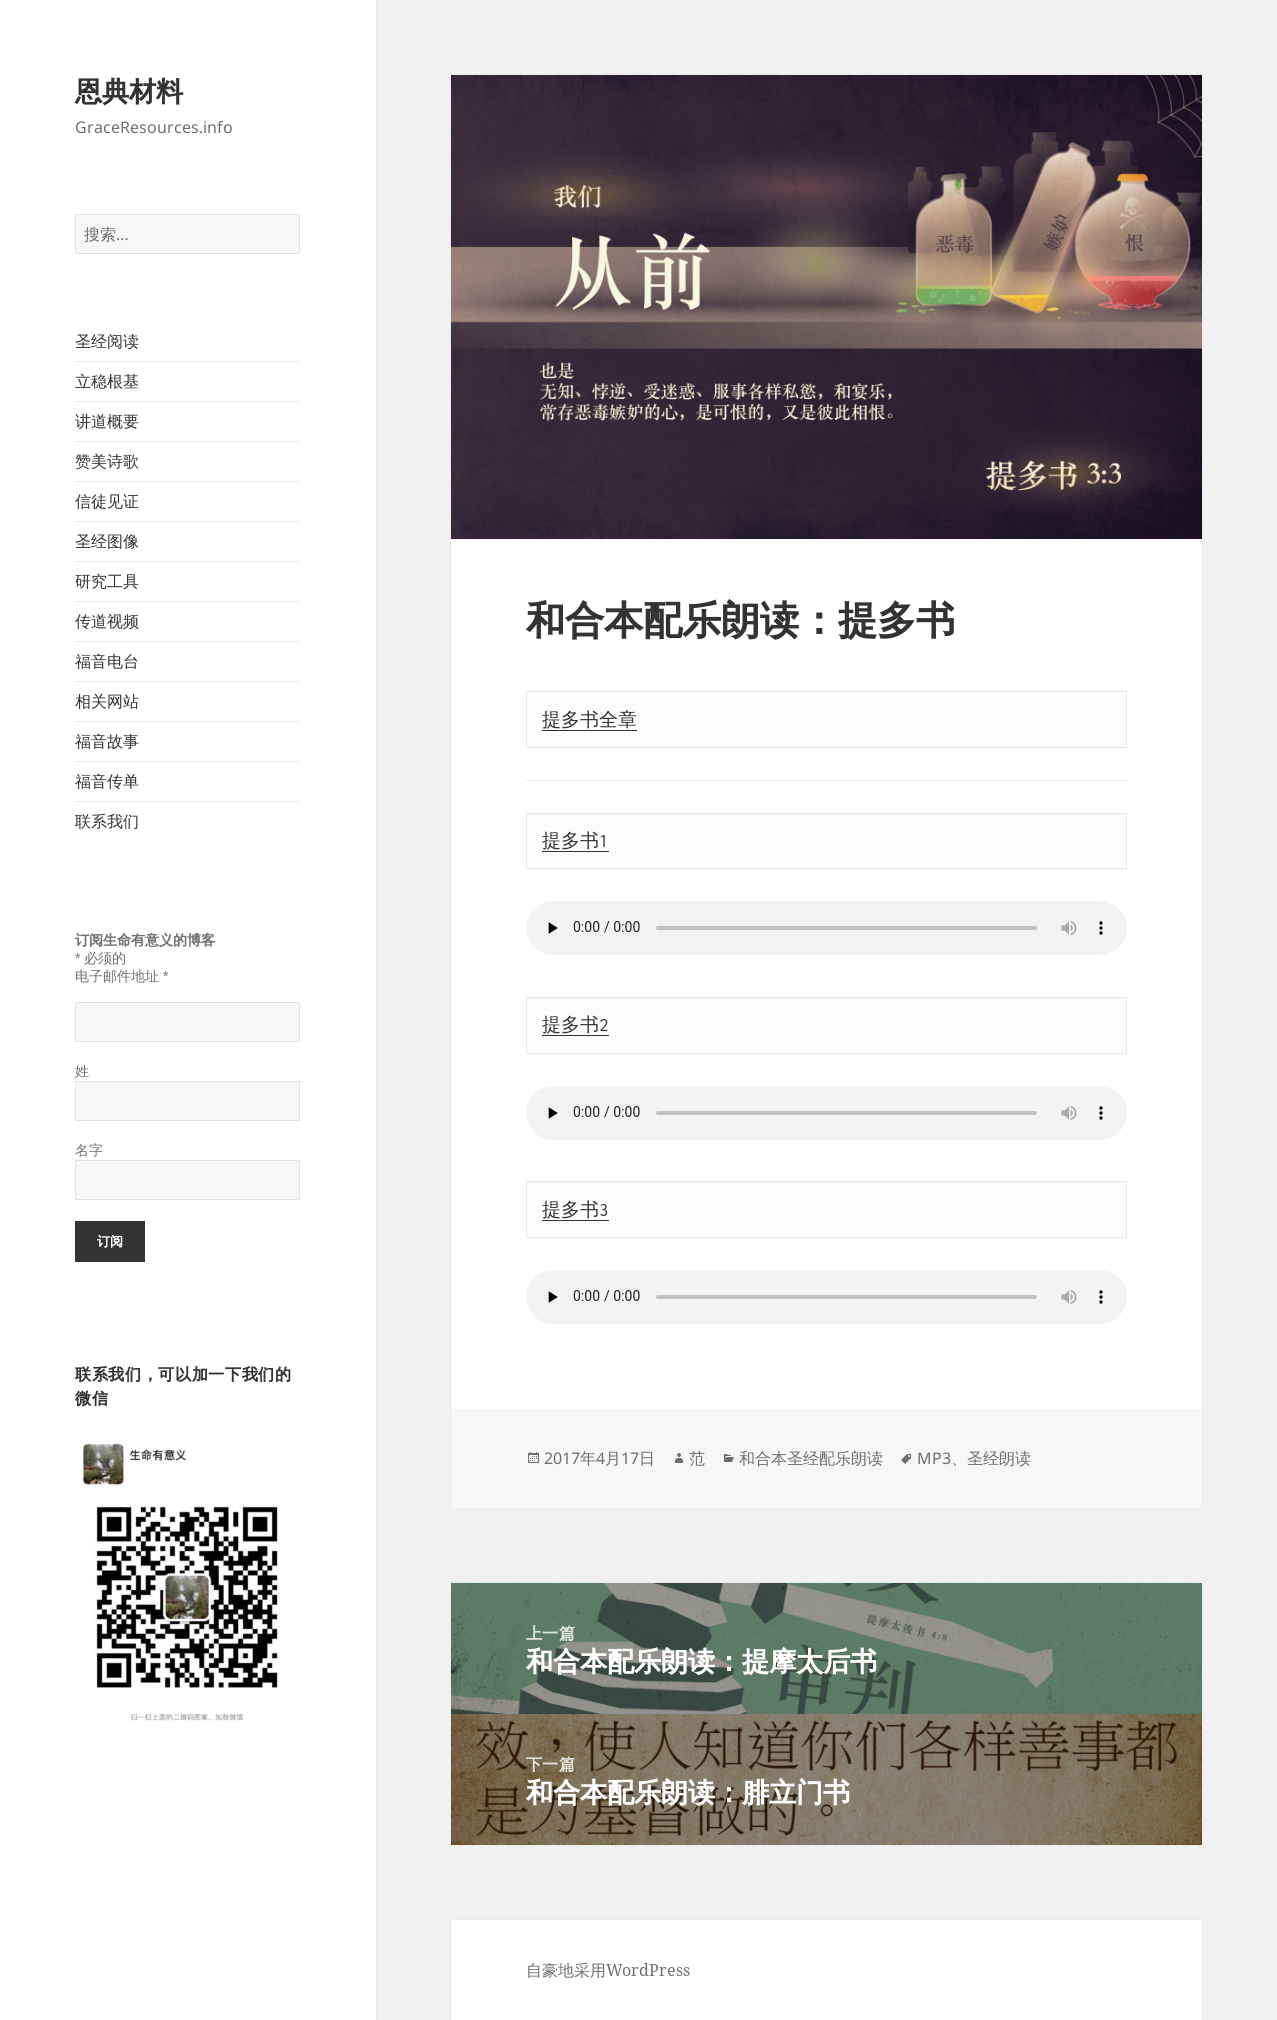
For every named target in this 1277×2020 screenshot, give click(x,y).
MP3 (934, 1458)
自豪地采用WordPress (608, 1970)
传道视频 (107, 621)
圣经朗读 (999, 1458)
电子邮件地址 (121, 976)
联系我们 (107, 821)
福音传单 (107, 781)
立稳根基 (107, 381)
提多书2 (575, 1025)
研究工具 (107, 581)
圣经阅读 (107, 341)
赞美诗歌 (107, 461)
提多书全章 (589, 720)
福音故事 (107, 741)
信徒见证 (107, 501)
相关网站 (107, 701)
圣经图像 (107, 541)
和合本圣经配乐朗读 (811, 1458)
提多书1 (575, 841)
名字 (89, 1150)
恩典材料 (129, 90)
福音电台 (107, 661)
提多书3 (575, 1210)
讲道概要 (107, 421)
